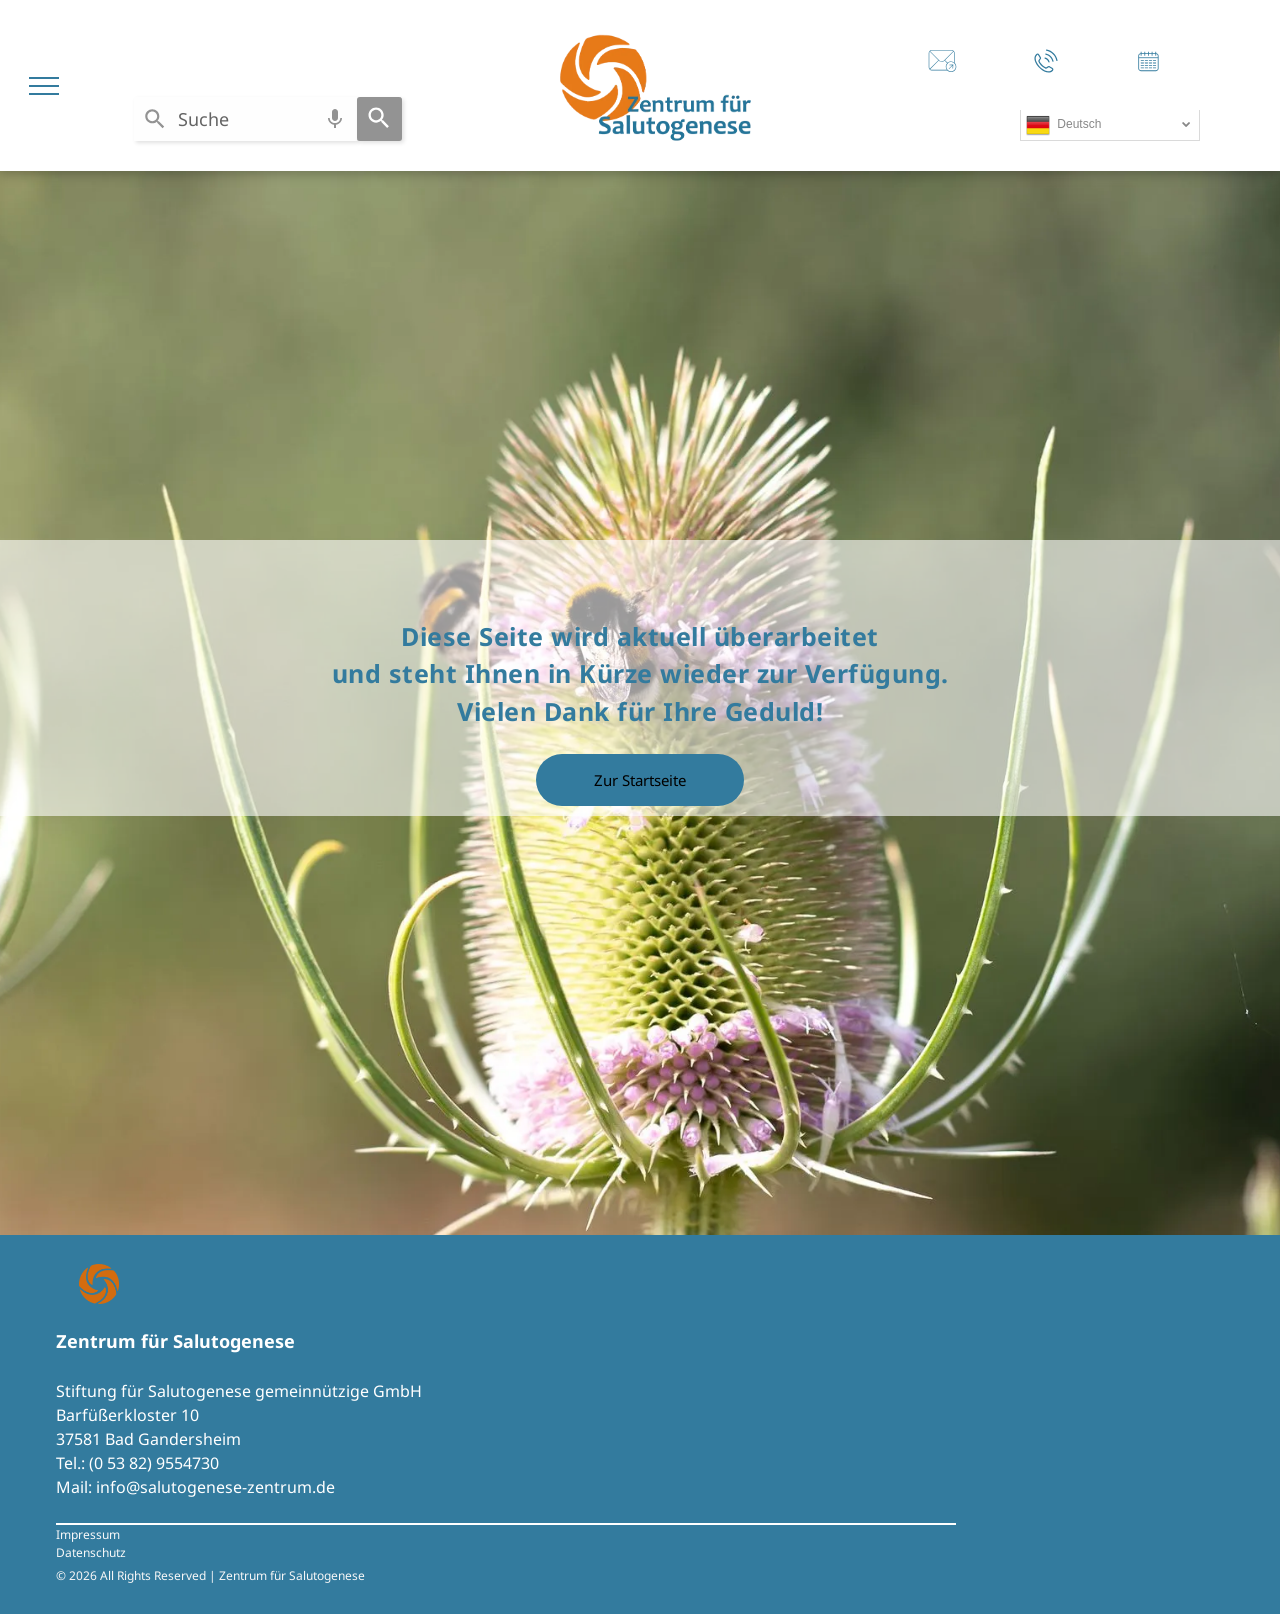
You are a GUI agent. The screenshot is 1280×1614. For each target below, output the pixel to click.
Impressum (88, 1534)
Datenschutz (91, 1552)
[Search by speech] (335, 119)
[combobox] (245, 119)
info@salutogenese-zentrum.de (215, 1487)
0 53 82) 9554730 (156, 1463)
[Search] (379, 119)
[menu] (44, 86)
